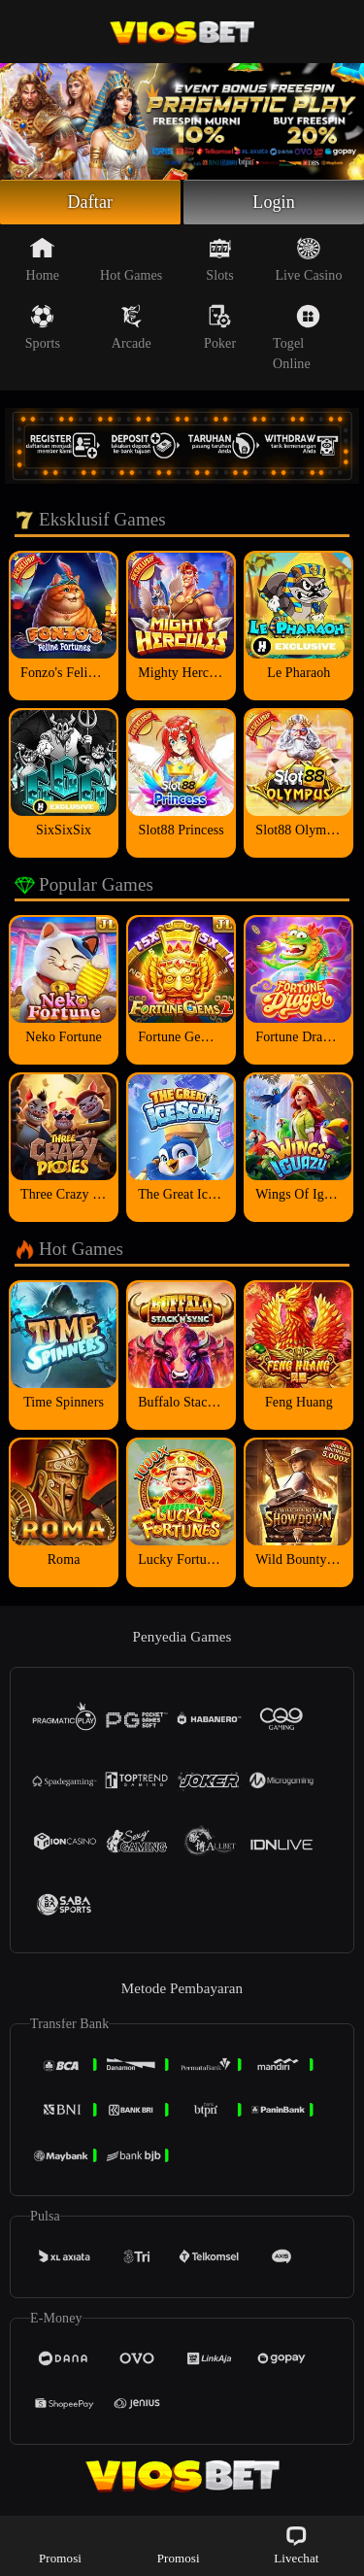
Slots (220, 259)
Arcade (131, 327)
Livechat (296, 2544)
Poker (220, 327)
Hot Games (131, 259)
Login (273, 202)
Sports (42, 327)
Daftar (91, 202)
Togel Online (296, 337)
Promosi (60, 2544)
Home (43, 259)
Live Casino (308, 259)
